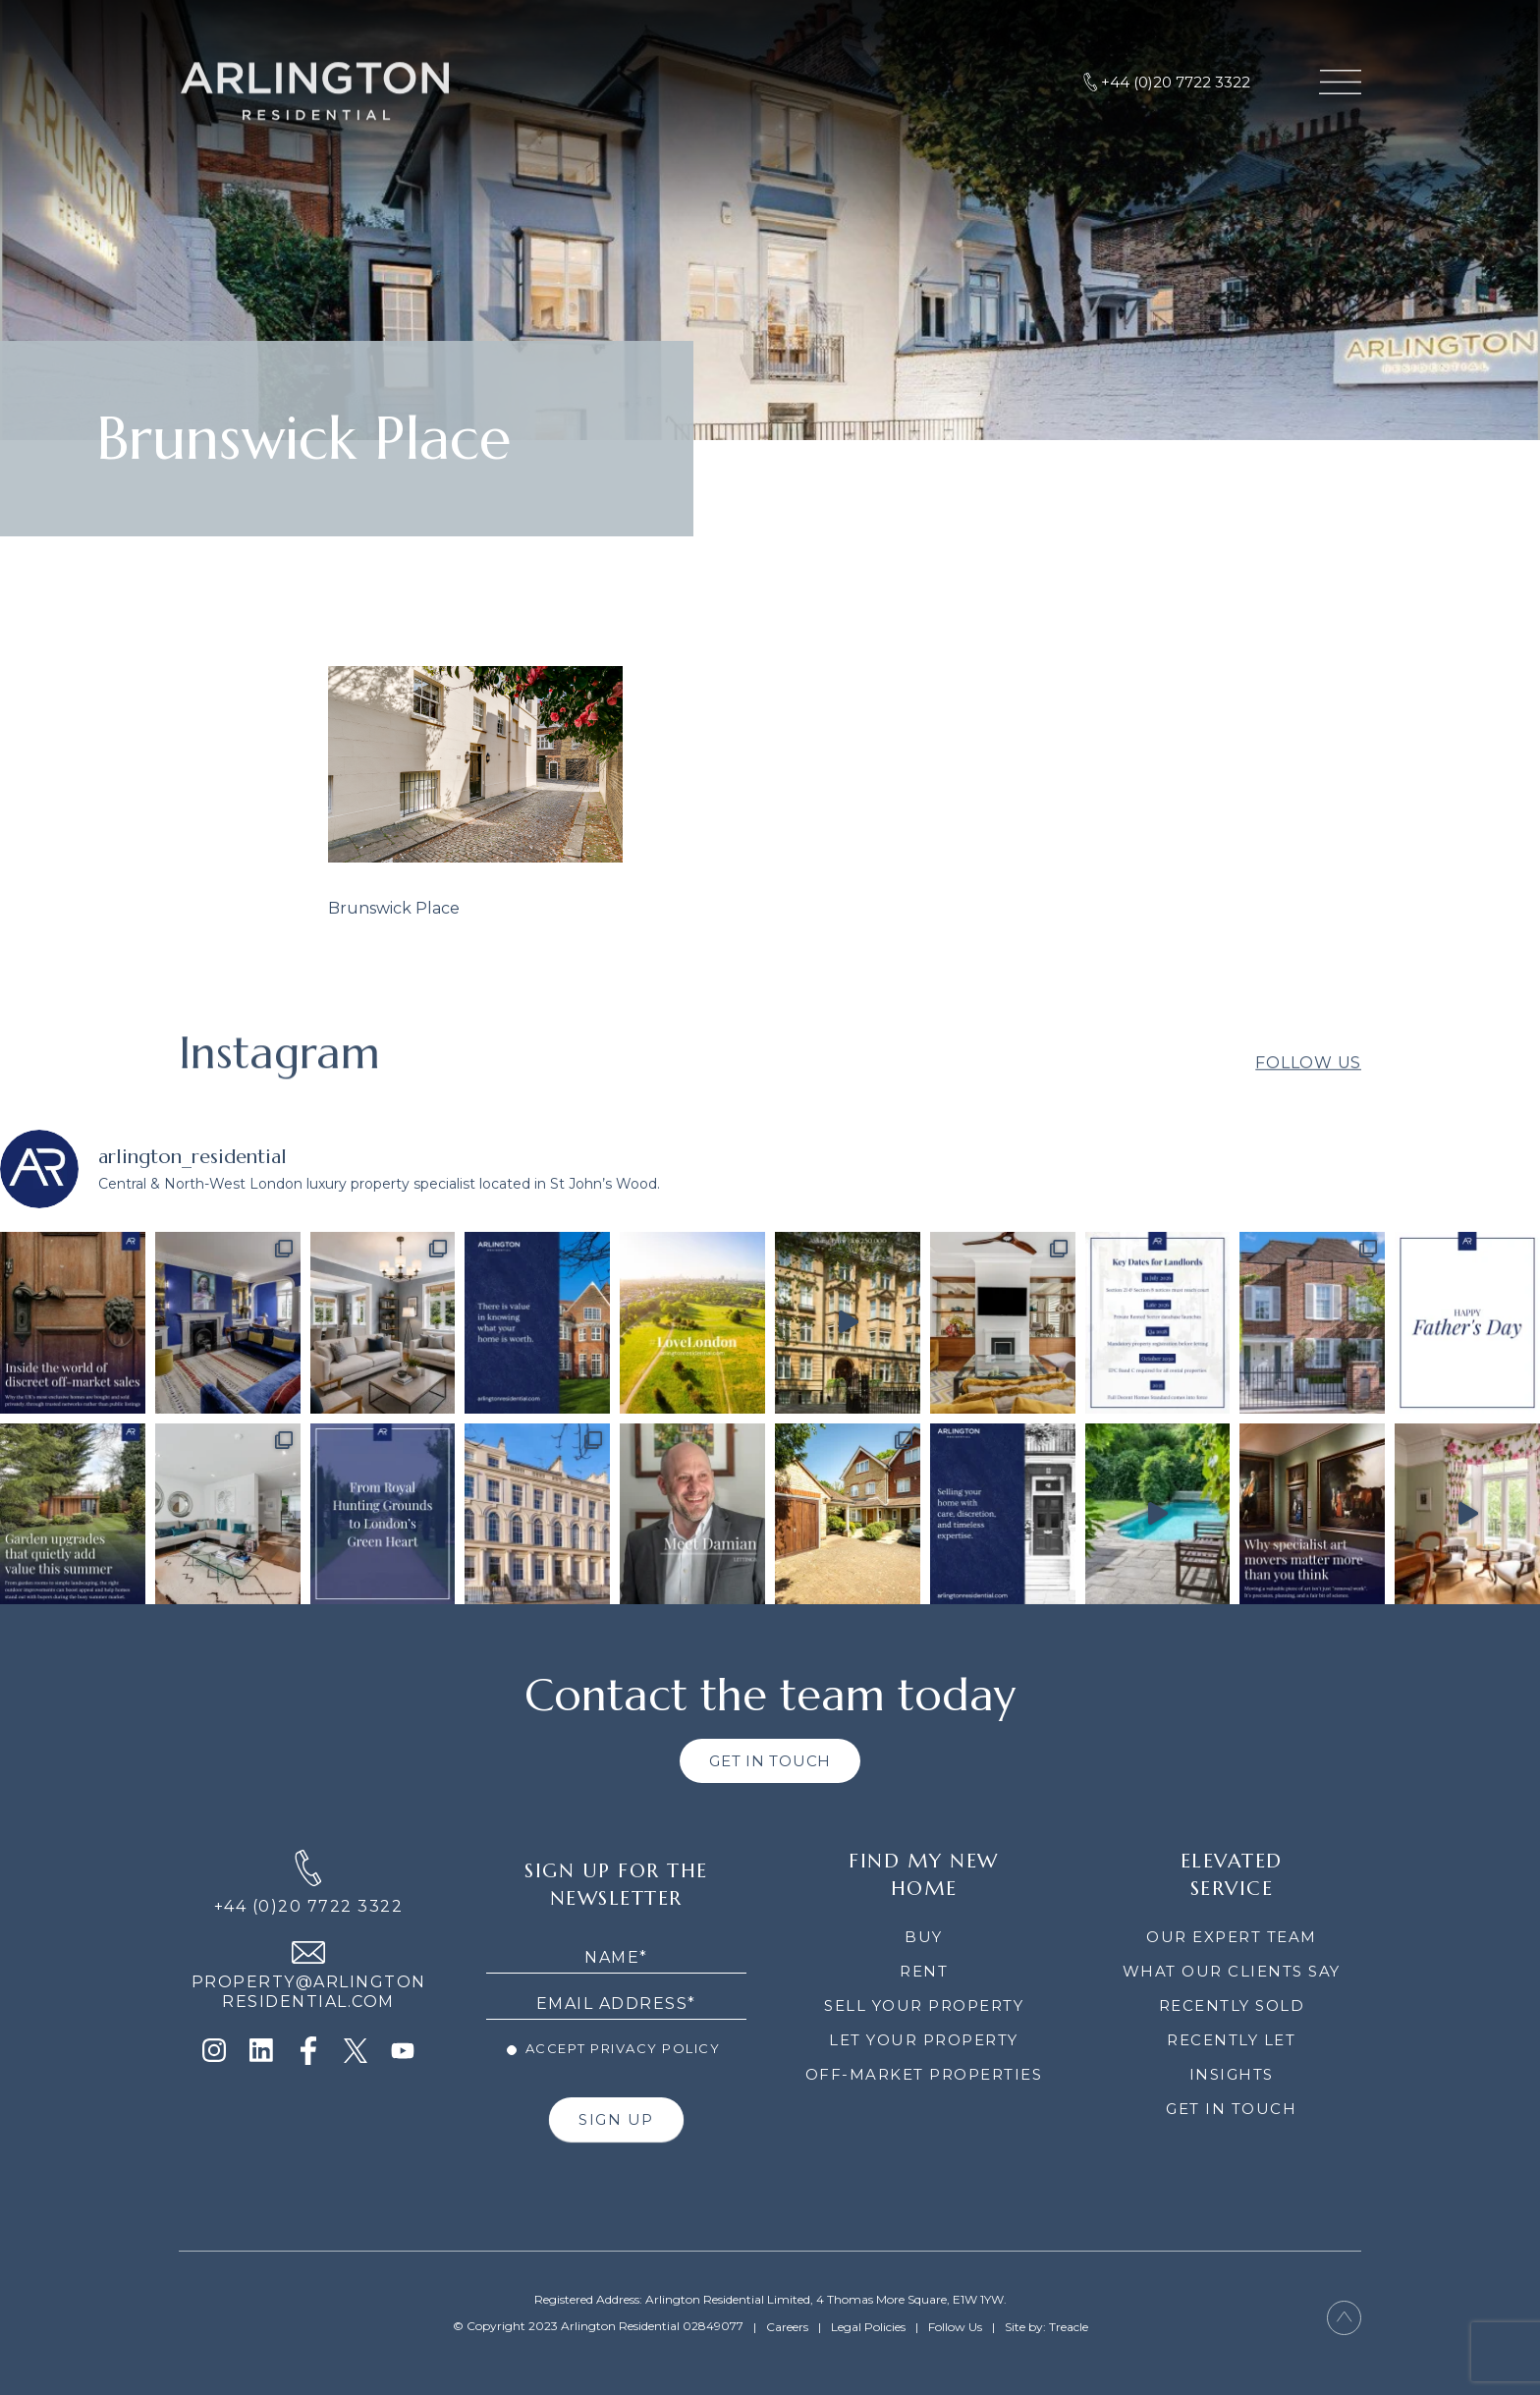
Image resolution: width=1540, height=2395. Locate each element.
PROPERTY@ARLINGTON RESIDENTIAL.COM (309, 1992)
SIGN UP (616, 2119)
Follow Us (1308, 1107)
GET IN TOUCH (770, 1761)
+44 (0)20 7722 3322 (309, 1906)
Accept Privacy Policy (613, 2048)
